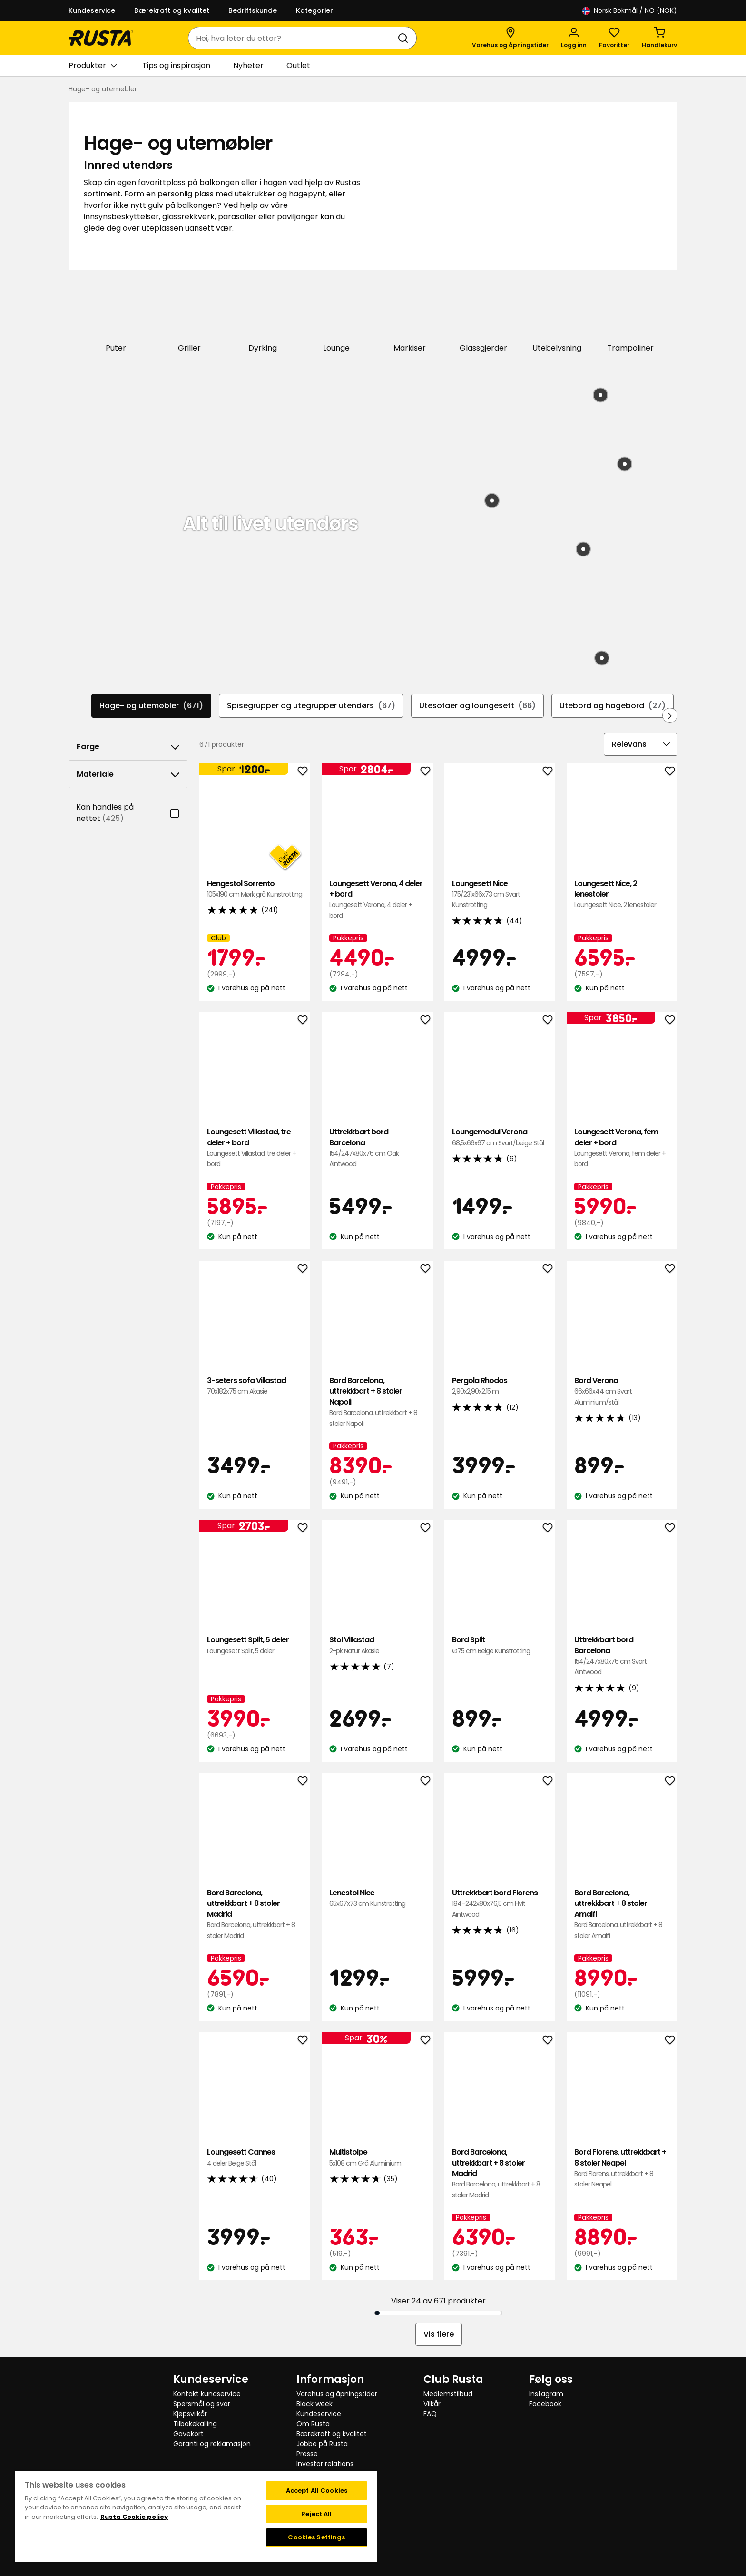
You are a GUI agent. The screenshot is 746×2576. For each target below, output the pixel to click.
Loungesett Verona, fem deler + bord (622, 1147)
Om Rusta (313, 2423)
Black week (314, 2403)
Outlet (298, 65)
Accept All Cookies (316, 2489)
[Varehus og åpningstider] (510, 38)
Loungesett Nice (500, 893)
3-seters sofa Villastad (255, 1385)
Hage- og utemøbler (151, 705)
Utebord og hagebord (613, 705)
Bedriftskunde (252, 10)
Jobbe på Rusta (322, 2443)
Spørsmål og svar (201, 2403)
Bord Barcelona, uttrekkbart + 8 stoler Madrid (255, 1913)
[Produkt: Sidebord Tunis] (601, 657)
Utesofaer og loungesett (477, 705)
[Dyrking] (263, 317)
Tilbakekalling (195, 2423)
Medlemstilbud (447, 2393)
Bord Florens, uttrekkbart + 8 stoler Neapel (622, 2167)
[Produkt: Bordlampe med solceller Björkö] (583, 548)
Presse (307, 2453)
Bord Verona (622, 1390)
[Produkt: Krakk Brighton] (624, 463)
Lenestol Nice (377, 1897)
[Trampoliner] (630, 317)
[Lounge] (336, 317)
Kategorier (314, 10)
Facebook (545, 2403)
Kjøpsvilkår (190, 2413)
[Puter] (116, 317)
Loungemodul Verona (500, 1136)
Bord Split (500, 1644)
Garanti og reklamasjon (212, 2443)
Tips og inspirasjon (176, 65)
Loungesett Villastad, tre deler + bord (255, 1147)
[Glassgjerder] (483, 317)
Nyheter (248, 65)
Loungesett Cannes (255, 2156)
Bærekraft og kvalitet (171, 10)
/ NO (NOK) (629, 11)
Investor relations (324, 2463)
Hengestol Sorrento (255, 887)
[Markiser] (410, 317)
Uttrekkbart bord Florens (500, 1903)
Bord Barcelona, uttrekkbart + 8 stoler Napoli (377, 1401)
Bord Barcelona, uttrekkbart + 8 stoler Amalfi (622, 1913)
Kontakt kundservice (207, 2393)
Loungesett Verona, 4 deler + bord (377, 898)
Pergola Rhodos (500, 1385)
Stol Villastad (377, 1644)
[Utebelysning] (557, 317)
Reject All (316, 2512)
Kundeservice (92, 10)
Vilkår (432, 2403)
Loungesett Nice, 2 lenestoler (622, 893)
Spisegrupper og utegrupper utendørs (311, 705)
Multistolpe (377, 2156)
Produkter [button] (93, 65)
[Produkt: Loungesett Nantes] (600, 394)
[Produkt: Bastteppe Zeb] (492, 499)
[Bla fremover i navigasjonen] (669, 714)
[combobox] (292, 38)
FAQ (430, 2413)
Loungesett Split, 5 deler (255, 1644)
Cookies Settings (316, 2536)
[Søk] (404, 38)
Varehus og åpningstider (336, 2393)
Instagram (546, 2393)
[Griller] (189, 317)
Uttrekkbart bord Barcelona (377, 1147)
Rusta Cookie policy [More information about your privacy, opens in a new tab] (134, 2515)
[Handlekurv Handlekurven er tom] (659, 38)
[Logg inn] (573, 38)
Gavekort (188, 2433)
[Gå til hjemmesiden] (101, 38)
